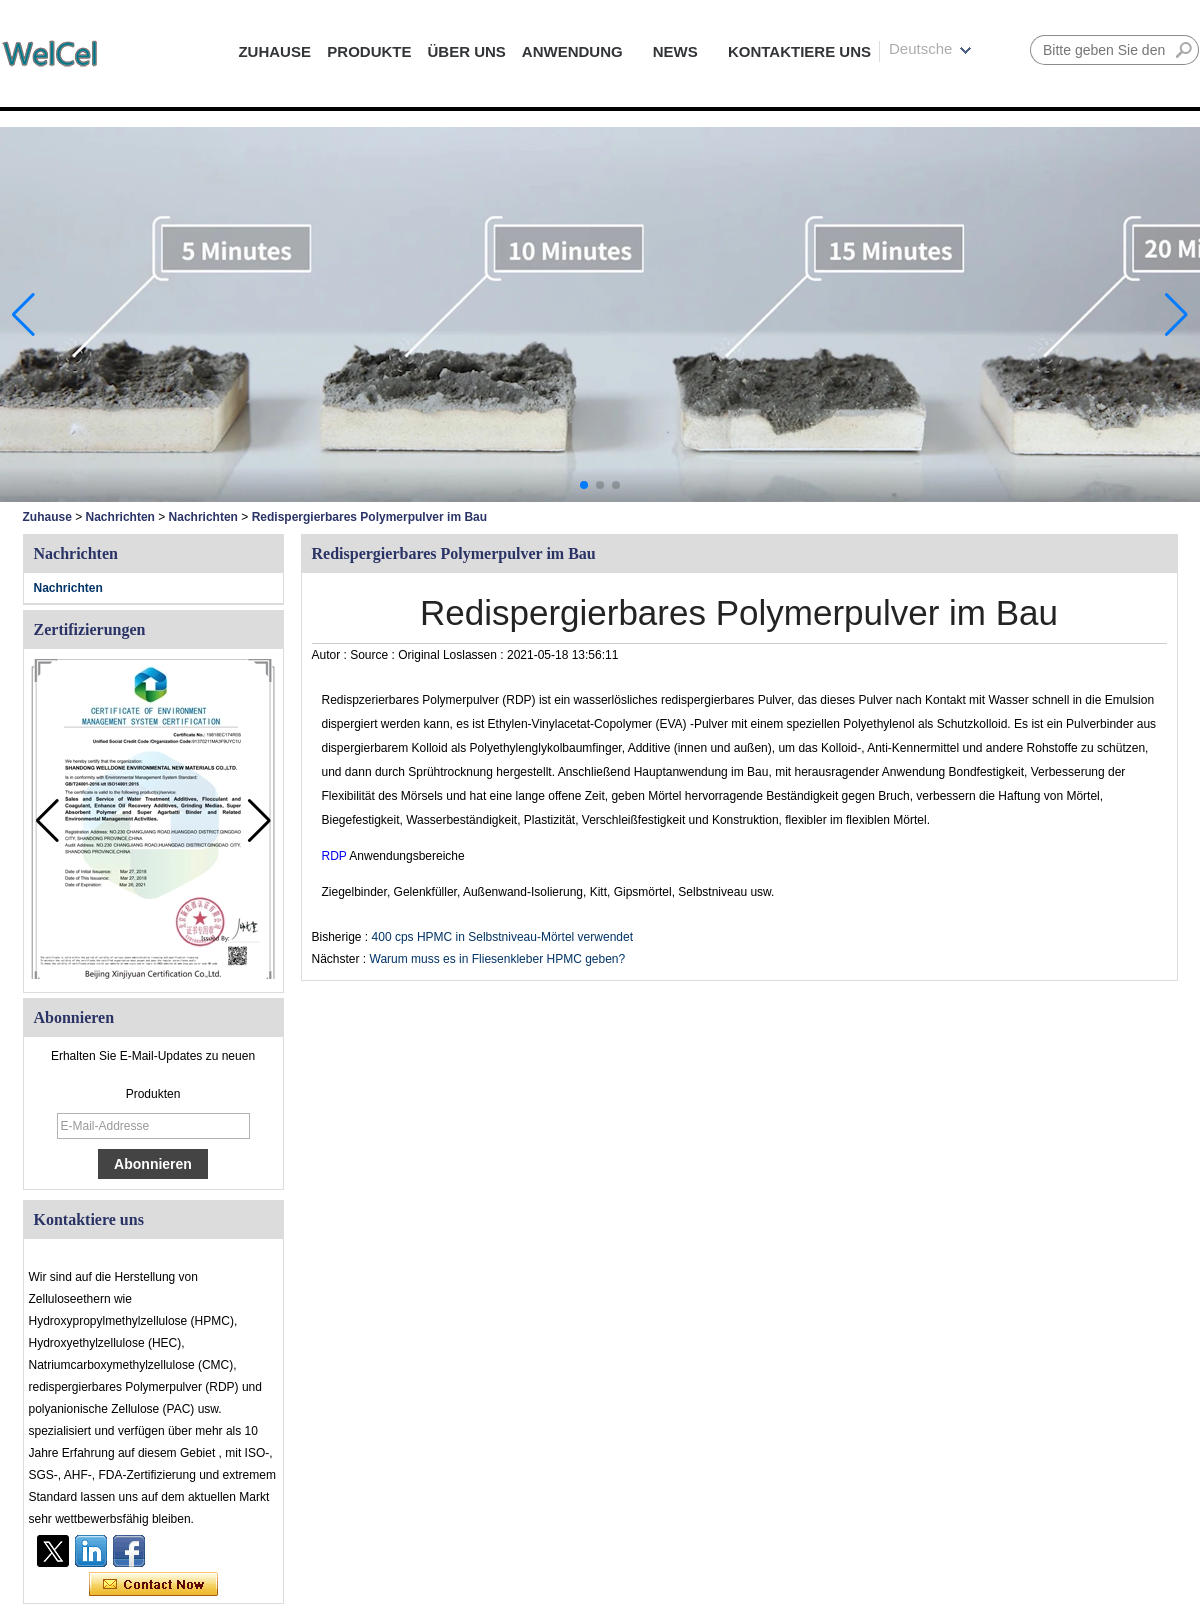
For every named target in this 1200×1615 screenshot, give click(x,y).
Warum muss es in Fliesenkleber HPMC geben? (498, 959)
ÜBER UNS (466, 51)
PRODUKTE (369, 51)
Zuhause (47, 517)
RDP (336, 856)
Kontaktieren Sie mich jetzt (153, 1585)
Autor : (331, 655)
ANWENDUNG (572, 51)
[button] (584, 485)
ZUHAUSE (274, 51)
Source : (374, 655)
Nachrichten (120, 517)
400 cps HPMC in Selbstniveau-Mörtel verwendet (502, 937)
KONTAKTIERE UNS (799, 51)
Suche (1184, 50)
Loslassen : (475, 655)
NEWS (675, 51)
